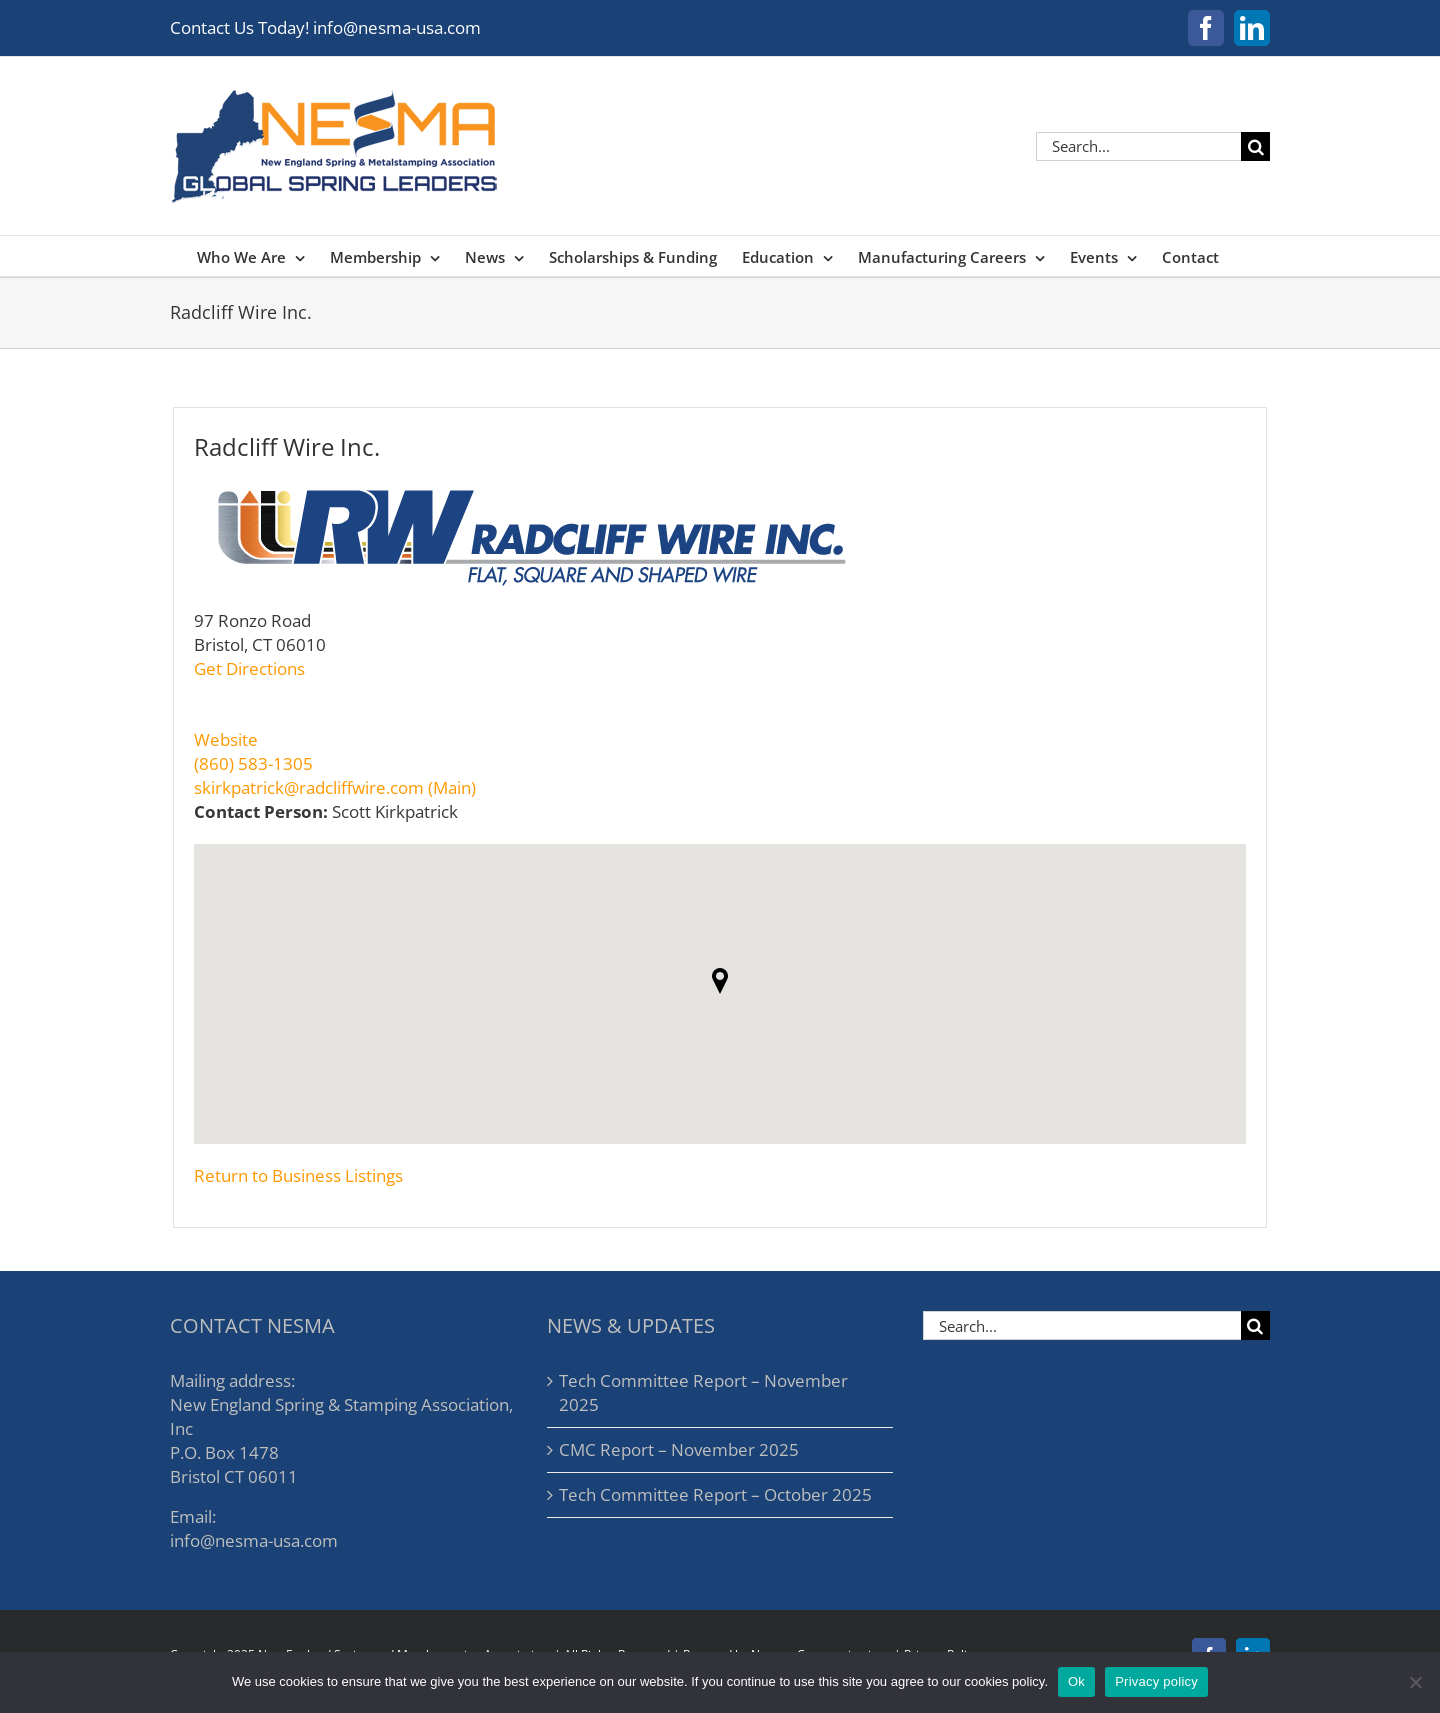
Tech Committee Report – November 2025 (703, 1392)
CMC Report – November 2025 (679, 1449)
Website (226, 739)
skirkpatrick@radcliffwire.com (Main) (335, 787)
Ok (1076, 1681)
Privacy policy (1156, 1681)
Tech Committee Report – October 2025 (715, 1494)
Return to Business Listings (298, 1175)
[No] (1415, 1682)
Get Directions (249, 668)
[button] (720, 981)
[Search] (1255, 146)
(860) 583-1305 (253, 763)
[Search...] (1138, 146)
